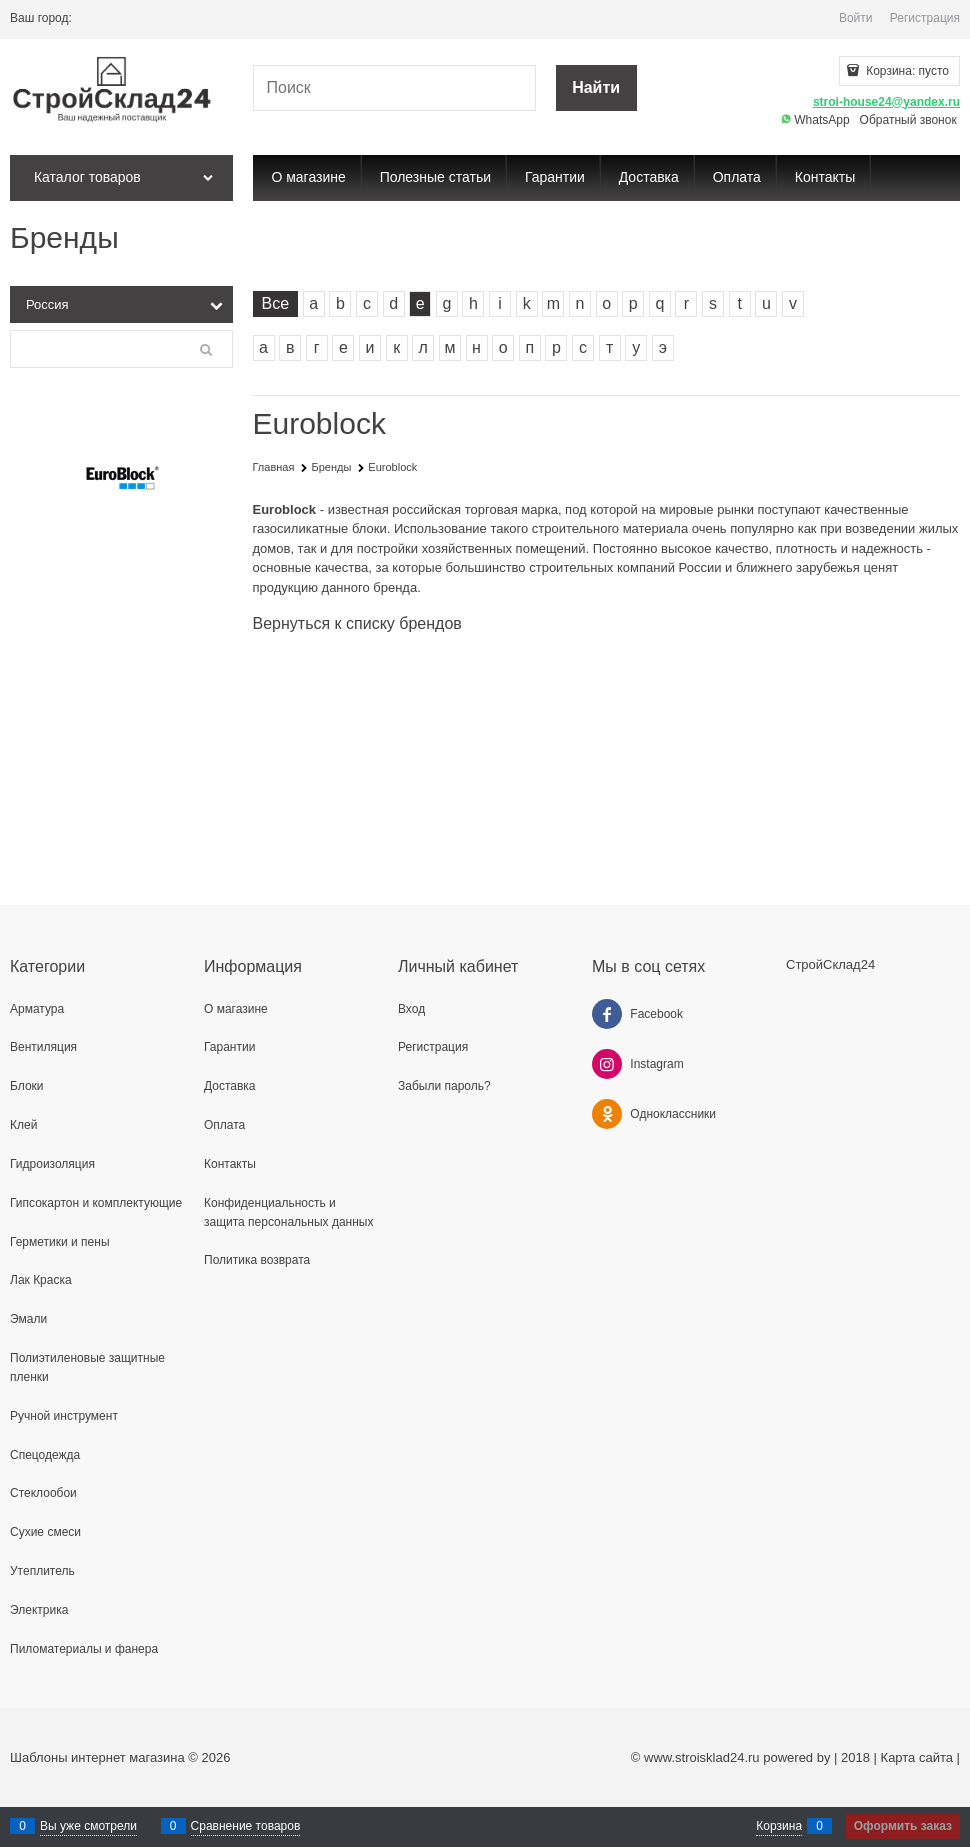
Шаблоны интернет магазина (97, 1757)
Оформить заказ (903, 1826)
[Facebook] (607, 1014)
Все (276, 303)
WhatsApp (815, 120)
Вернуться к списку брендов (357, 623)
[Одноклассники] (607, 1114)
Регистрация (925, 18)
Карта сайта (917, 1757)
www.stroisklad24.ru (702, 1757)
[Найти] (596, 88)
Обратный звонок (908, 120)
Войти (856, 18)
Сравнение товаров (246, 1826)
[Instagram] (607, 1064)
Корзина (779, 1826)
